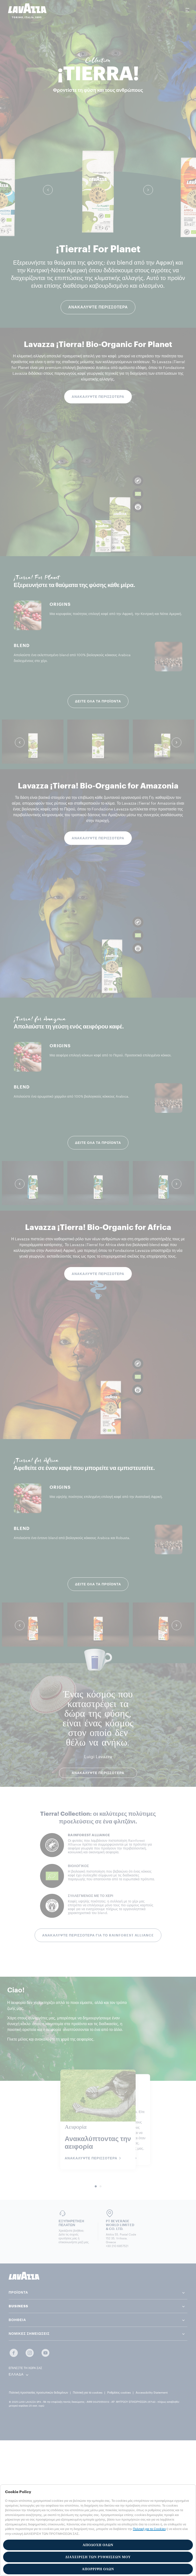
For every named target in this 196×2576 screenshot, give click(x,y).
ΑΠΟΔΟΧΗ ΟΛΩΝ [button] (98, 2545)
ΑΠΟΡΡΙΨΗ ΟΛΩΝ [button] (98, 2569)
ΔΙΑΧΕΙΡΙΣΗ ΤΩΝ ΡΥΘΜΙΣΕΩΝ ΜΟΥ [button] (98, 2557)
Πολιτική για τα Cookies (149, 2528)
